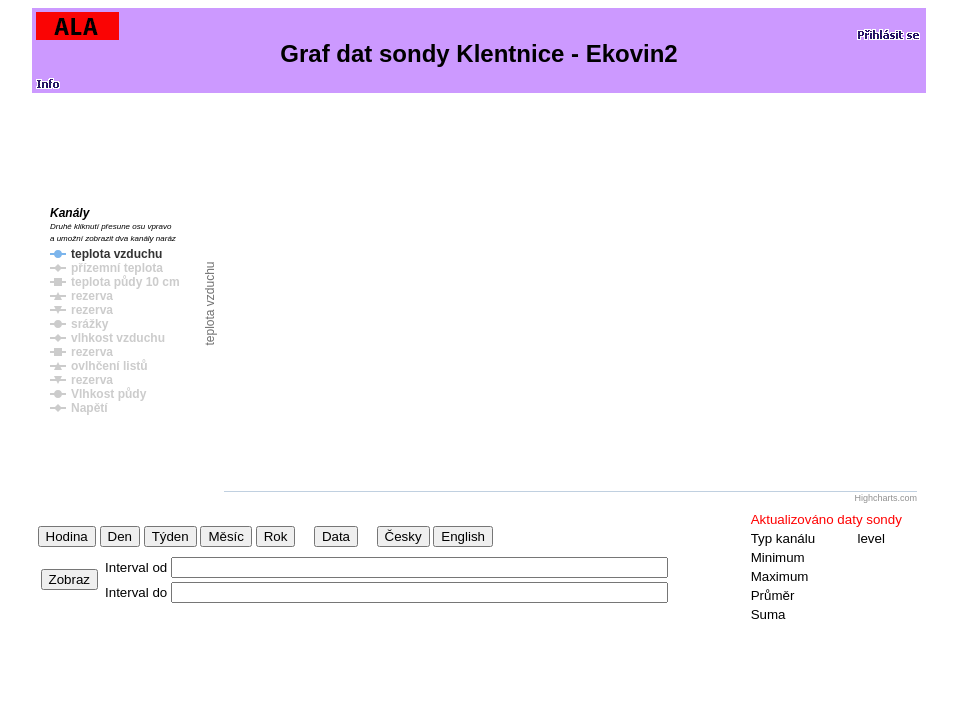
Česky (403, 536)
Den (120, 536)
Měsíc (226, 536)
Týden (170, 536)
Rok (276, 536)
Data (336, 536)
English (463, 536)
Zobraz (69, 579)
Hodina (67, 536)
